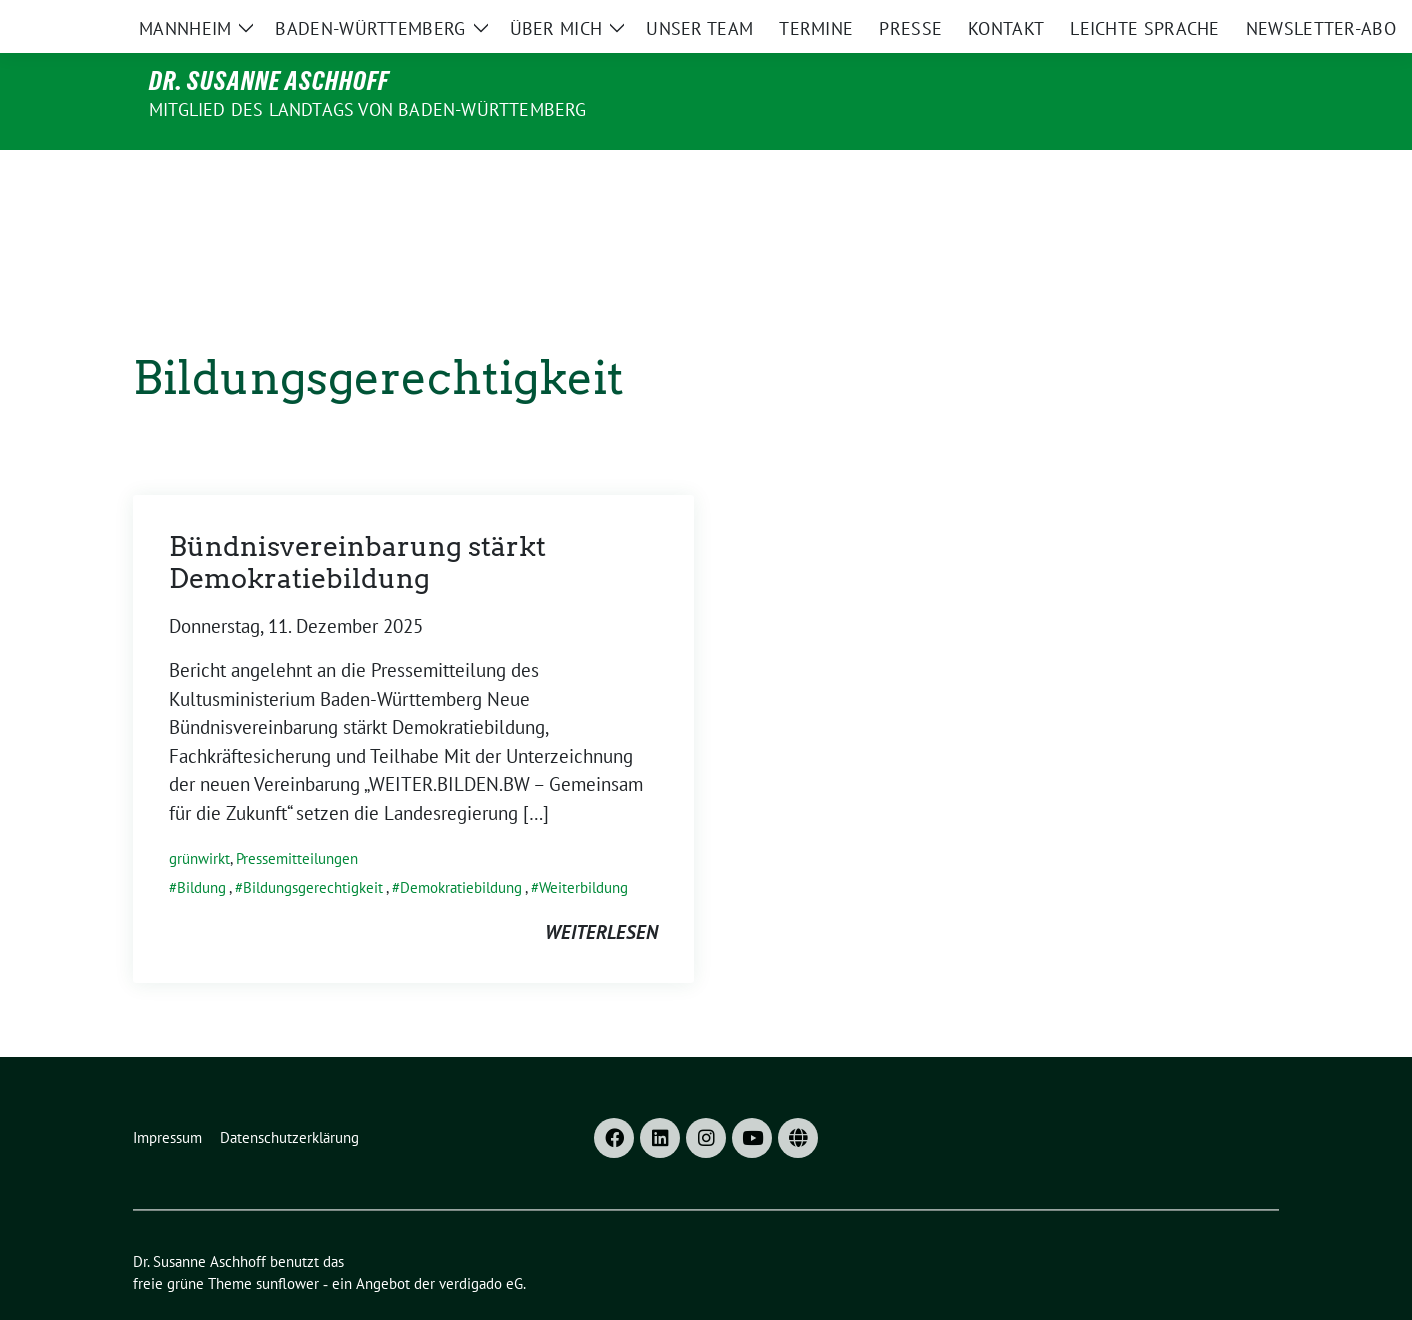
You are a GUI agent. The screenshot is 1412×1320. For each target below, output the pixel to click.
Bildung (201, 845)
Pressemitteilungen (297, 816)
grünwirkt (199, 816)
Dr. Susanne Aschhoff (269, 81)
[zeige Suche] (1243, 19)
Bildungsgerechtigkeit (313, 845)
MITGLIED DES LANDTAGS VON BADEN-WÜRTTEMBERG (368, 109)
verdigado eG (481, 1241)
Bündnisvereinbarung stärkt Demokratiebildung (357, 520)
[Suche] (1215, 19)
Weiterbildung (583, 845)
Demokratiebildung (461, 845)
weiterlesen (601, 890)
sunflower (287, 1241)
